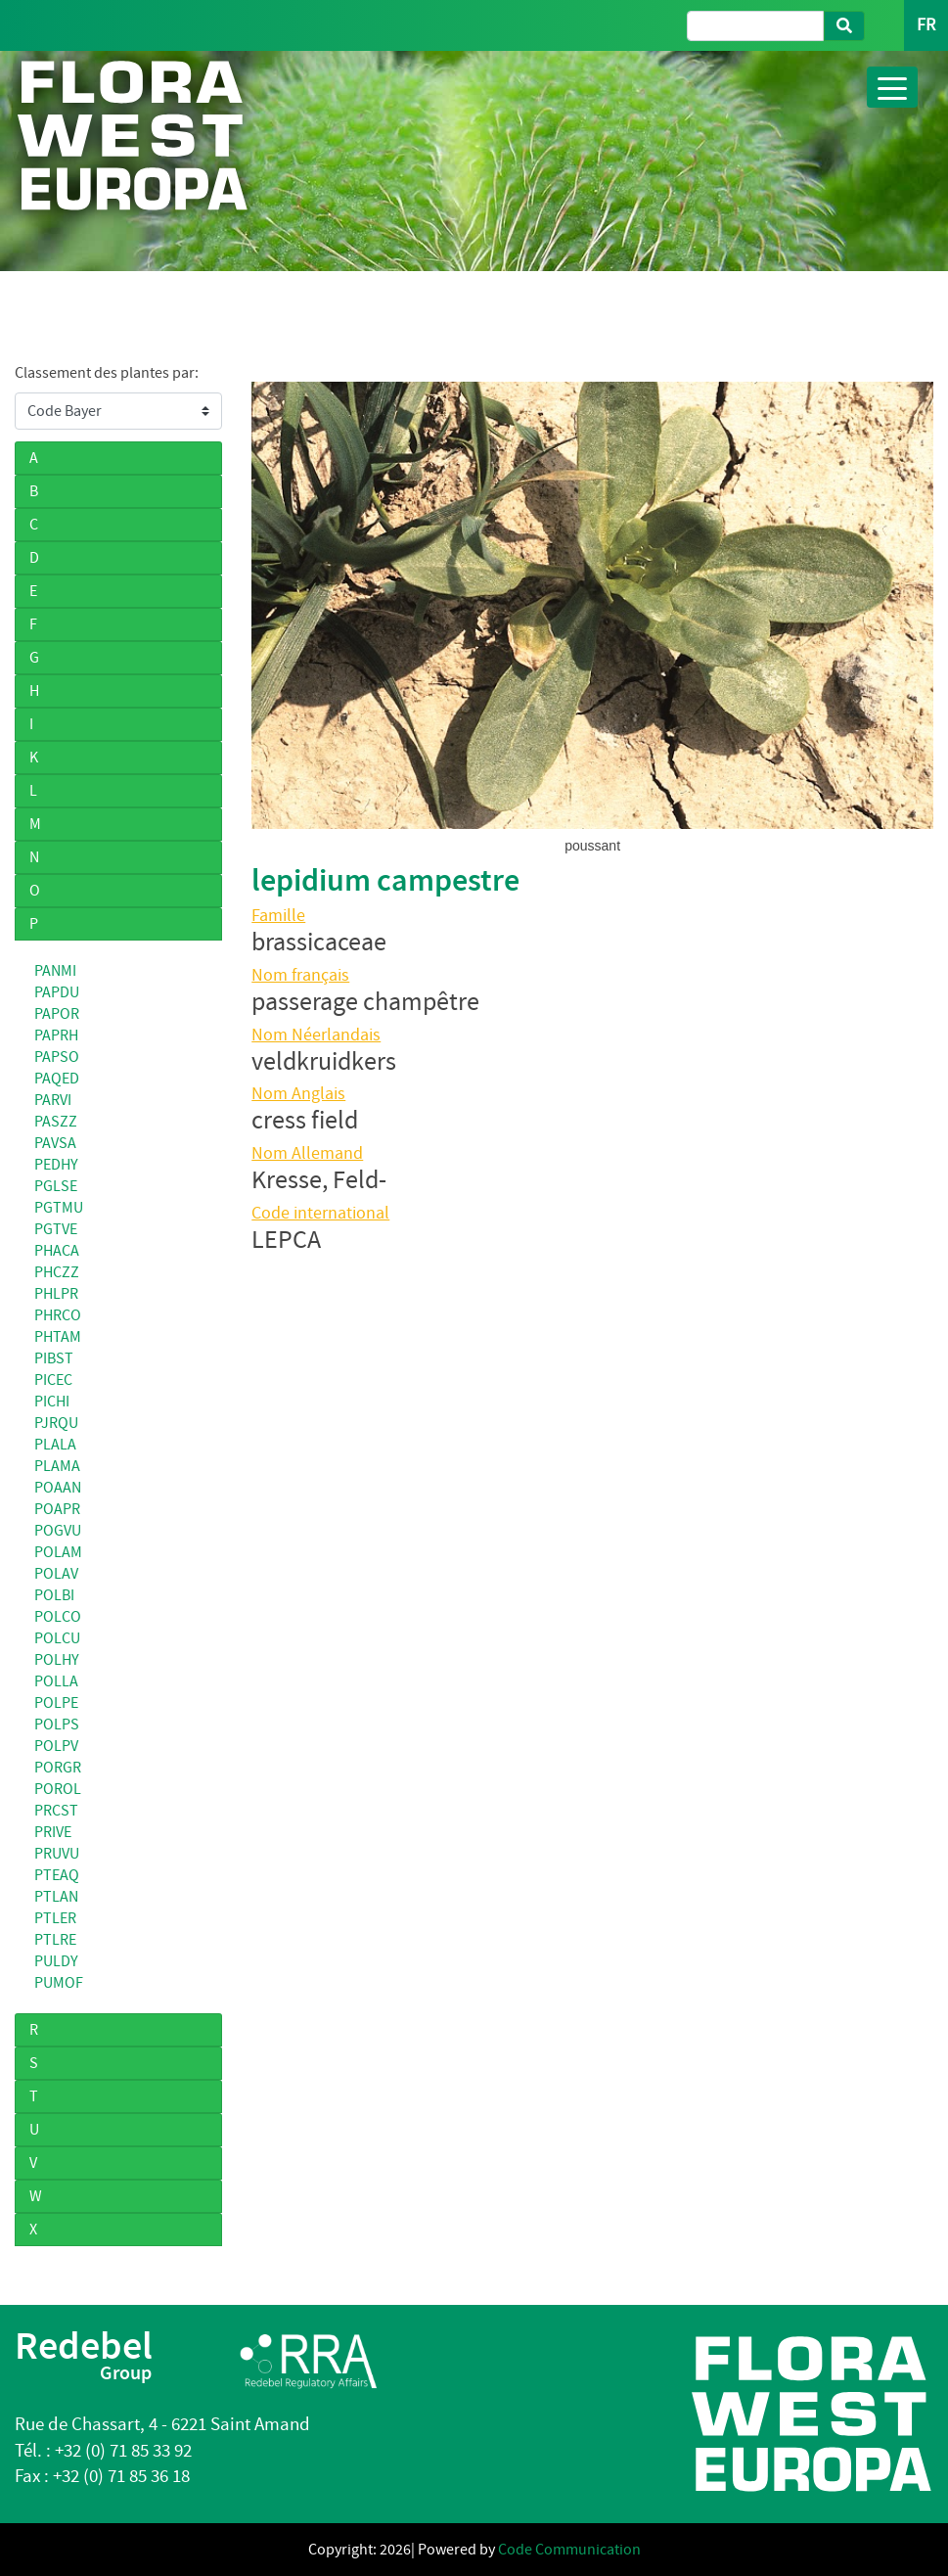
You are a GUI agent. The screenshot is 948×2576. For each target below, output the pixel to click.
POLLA (56, 1681)
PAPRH (56, 1035)
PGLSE (55, 1186)
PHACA (56, 1251)
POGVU (57, 1531)
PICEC (53, 1380)
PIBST (53, 1358)
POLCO (57, 1617)
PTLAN (56, 1897)
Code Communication (569, 2549)
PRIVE (52, 1832)
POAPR (57, 1509)
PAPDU (56, 992)
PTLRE (55, 1940)
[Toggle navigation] (892, 87)
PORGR (57, 1767)
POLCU (57, 1638)
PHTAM (57, 1337)
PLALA (55, 1444)
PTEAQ (56, 1875)
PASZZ (55, 1121)
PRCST (56, 1810)
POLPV (56, 1746)
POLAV (56, 1574)
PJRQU (56, 1423)
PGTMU (58, 1208)
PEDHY (56, 1164)
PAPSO (56, 1057)
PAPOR (56, 1014)
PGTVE (55, 1229)
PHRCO (57, 1315)
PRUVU (56, 1853)
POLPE (56, 1703)
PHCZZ (56, 1272)
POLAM (58, 1552)
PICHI (51, 1401)
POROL (57, 1789)
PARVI (52, 1100)
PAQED (56, 1078)
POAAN (57, 1487)
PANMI (55, 971)
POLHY (56, 1660)
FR (926, 25)
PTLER (55, 1918)
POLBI (54, 1595)
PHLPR (56, 1294)
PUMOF (58, 1983)
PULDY (56, 1961)
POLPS (56, 1724)
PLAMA (57, 1466)
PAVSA (55, 1143)
